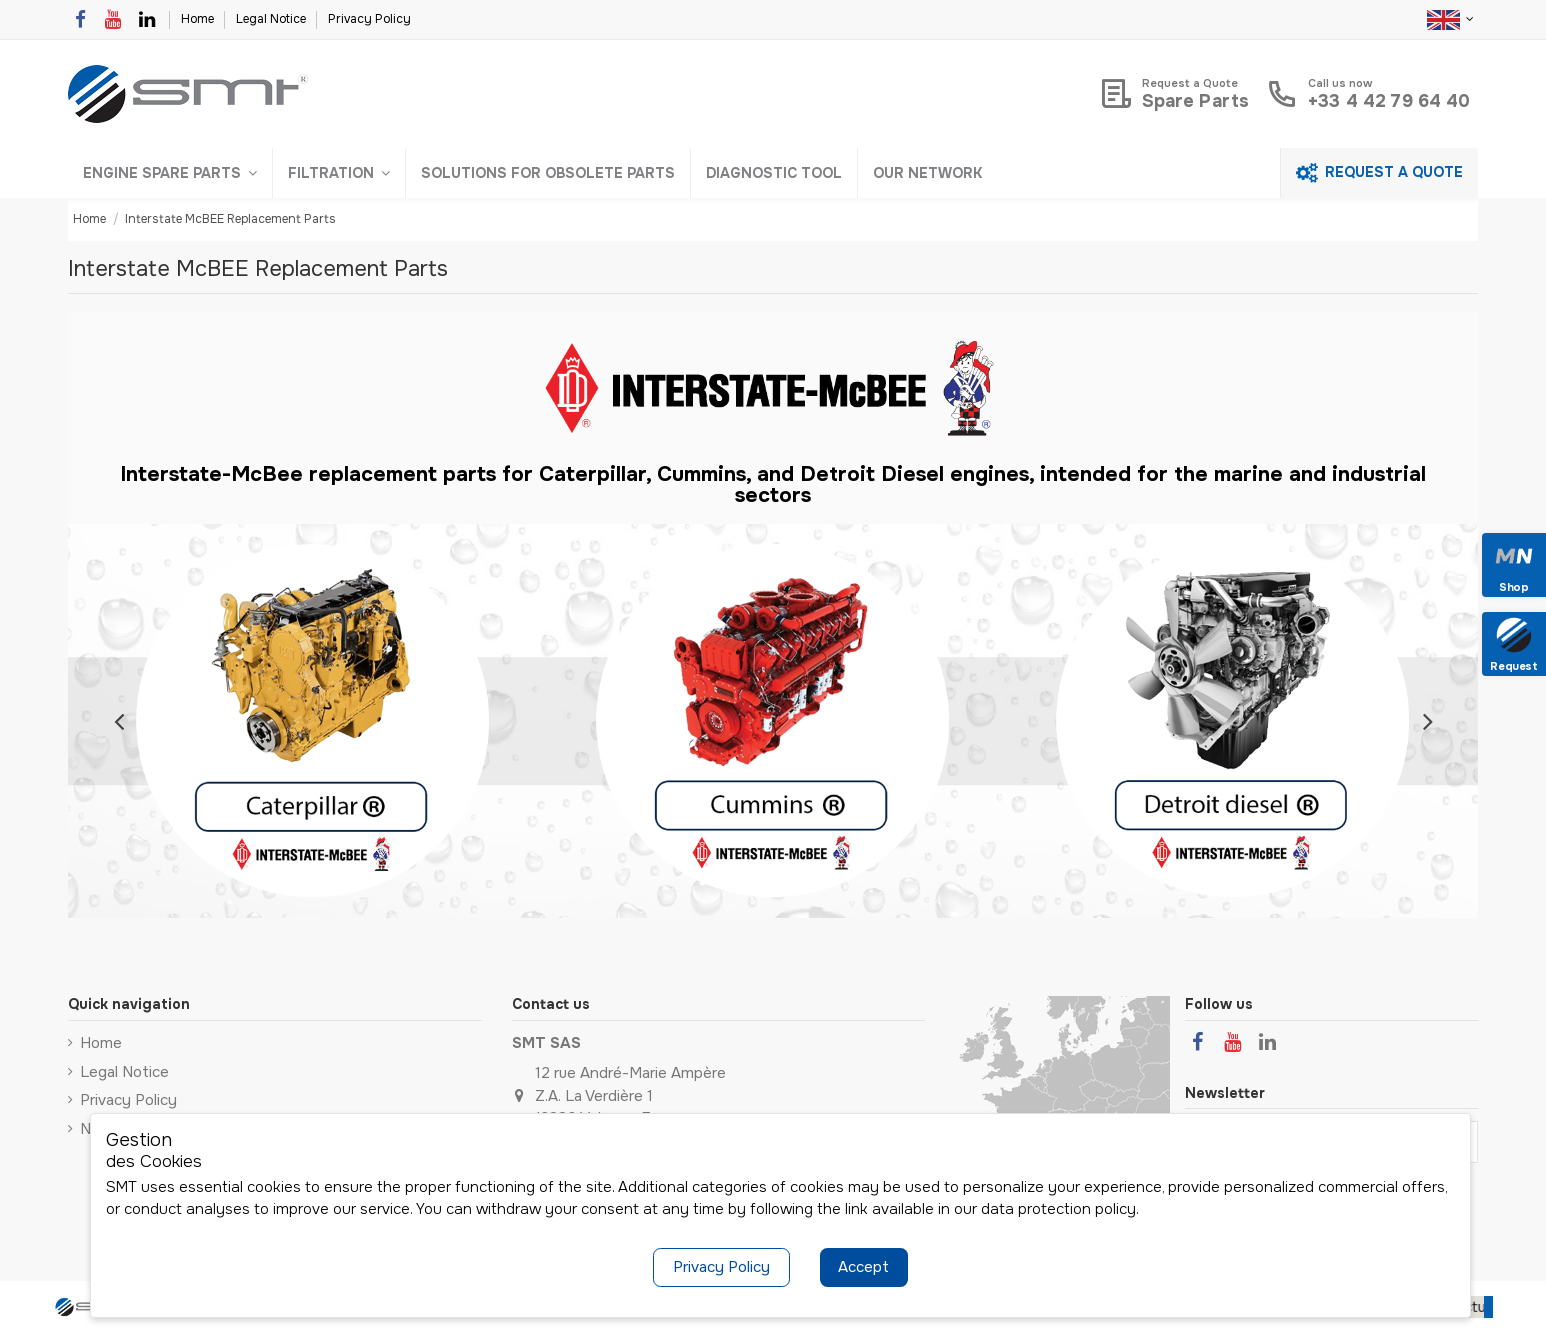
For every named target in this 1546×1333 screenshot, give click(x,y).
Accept (863, 1267)
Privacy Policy (369, 19)
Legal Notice (272, 19)
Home (199, 19)
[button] (170, 173)
